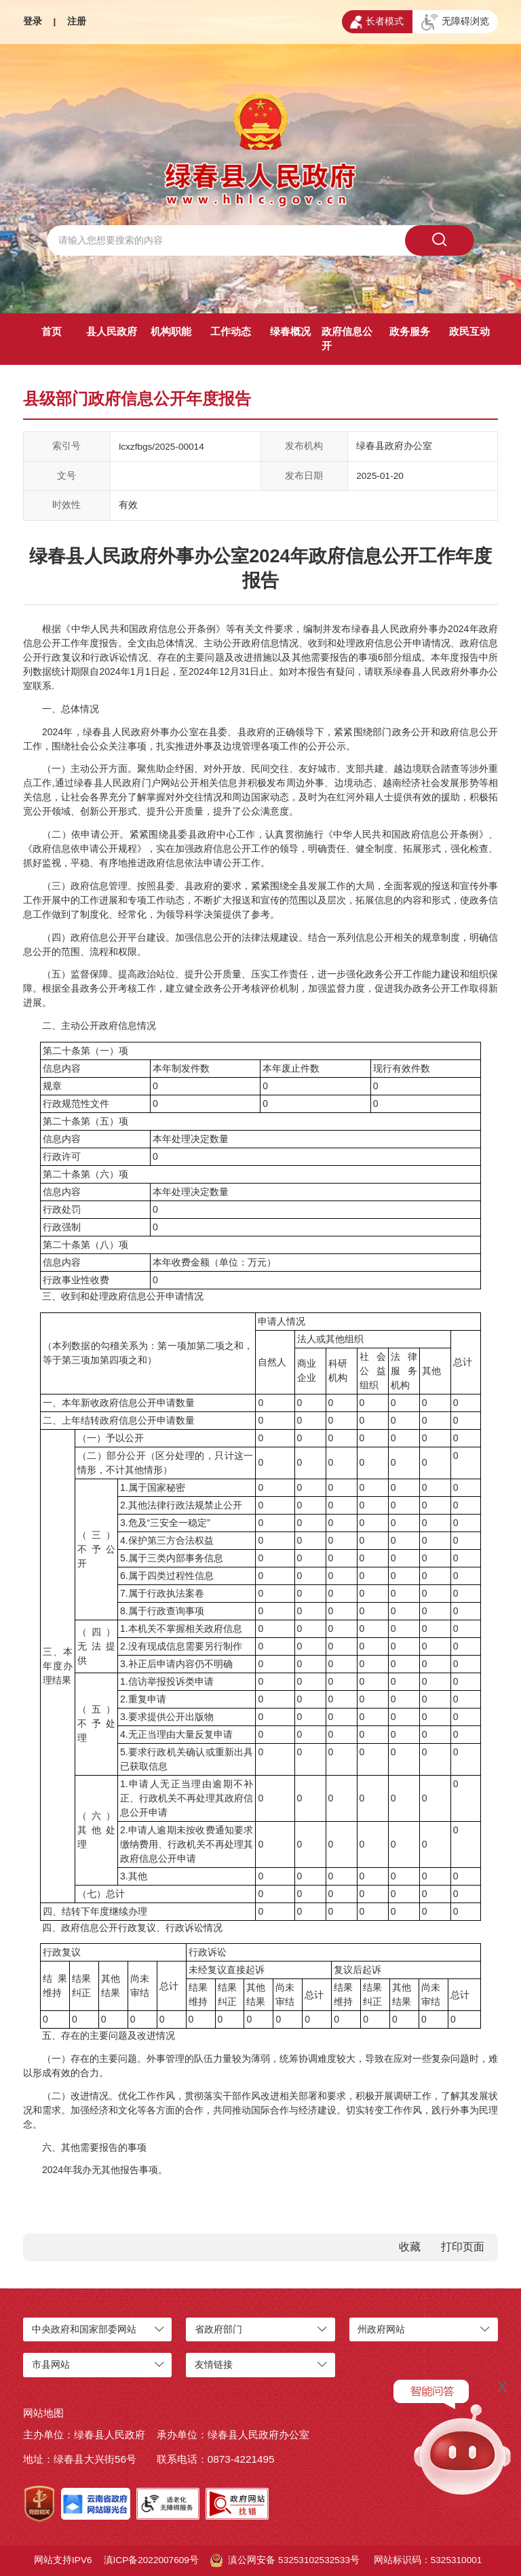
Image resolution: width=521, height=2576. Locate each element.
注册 (76, 21)
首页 (51, 331)
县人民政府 (111, 331)
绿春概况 (290, 331)
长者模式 (377, 22)
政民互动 (469, 331)
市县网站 (51, 2365)
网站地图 (43, 2413)
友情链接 (214, 2365)
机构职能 (171, 331)
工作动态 (230, 331)
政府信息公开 (347, 338)
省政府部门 (218, 2329)
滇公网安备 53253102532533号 (285, 2560)
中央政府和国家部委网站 (84, 2329)
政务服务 (409, 331)
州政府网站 (381, 2329)
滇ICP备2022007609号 (151, 2560)
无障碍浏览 (455, 22)
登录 (32, 21)
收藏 (410, 2246)
